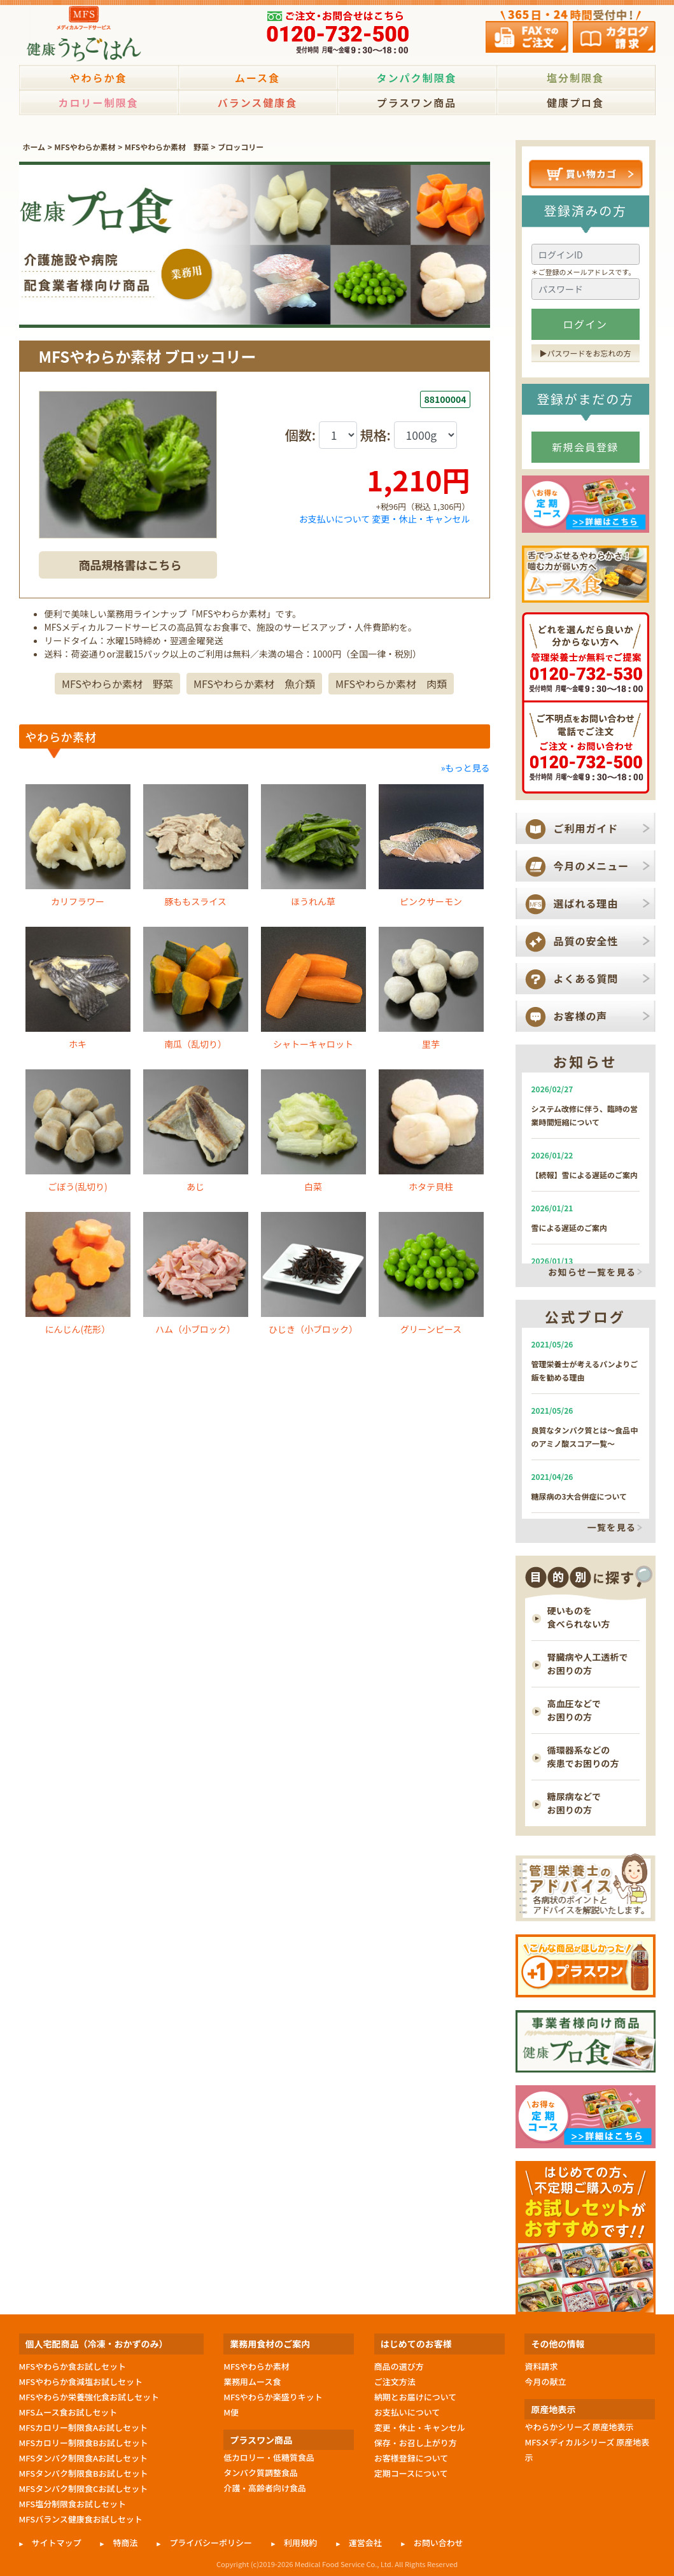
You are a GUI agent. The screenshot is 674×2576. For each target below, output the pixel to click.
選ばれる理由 (586, 903)
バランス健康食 (258, 102)
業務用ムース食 (252, 2381)
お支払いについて (334, 518)
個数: (302, 435)
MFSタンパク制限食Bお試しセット (83, 2473)
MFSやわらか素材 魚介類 (254, 708)
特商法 (125, 2543)
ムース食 (257, 77)
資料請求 (541, 2366)
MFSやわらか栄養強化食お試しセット (89, 2397)
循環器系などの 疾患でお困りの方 (583, 1756)
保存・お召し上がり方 (415, 2443)
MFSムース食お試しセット (68, 2412)
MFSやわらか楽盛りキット (273, 2397)
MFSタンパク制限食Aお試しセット (83, 2458)
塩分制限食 (575, 77)
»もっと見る (465, 792)
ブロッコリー (240, 146)
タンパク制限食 (416, 77)
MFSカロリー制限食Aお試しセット (83, 2427)
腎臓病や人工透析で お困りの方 (587, 1663)
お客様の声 (581, 1016)
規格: (377, 435)
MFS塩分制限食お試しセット (72, 2504)
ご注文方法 (395, 2381)
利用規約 (300, 2543)
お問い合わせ (438, 2543)
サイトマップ (56, 2543)
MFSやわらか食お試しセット (72, 2366)
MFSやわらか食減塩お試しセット (81, 2381)
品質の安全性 (586, 940)
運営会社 (365, 2543)
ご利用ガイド (586, 828)
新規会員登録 (585, 446)
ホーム (33, 146)
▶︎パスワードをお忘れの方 (585, 353)
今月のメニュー (591, 865)
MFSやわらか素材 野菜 (167, 146)
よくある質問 (586, 978)
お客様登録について (411, 2458)
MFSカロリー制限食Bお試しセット (83, 2443)
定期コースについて (411, 2473)
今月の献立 (545, 2381)
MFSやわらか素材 (84, 146)
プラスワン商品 (417, 102)
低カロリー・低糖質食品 (268, 2457)
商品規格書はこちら (130, 564)
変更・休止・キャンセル (421, 518)
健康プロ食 (575, 102)
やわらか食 (98, 77)
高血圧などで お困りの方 (574, 1710)
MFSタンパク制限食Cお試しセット (83, 2488)
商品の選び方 (399, 2366)
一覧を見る (611, 1527)
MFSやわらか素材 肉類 (391, 708)
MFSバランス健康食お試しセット (81, 2519)
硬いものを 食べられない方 (578, 1617)
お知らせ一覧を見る (592, 1272)
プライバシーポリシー (210, 2543)
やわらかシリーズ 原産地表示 (578, 2427)
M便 (231, 2412)
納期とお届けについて (415, 2397)
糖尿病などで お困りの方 (574, 1803)
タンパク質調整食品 (260, 2473)
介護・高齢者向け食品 (264, 2488)
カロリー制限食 (98, 102)
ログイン (585, 324)
